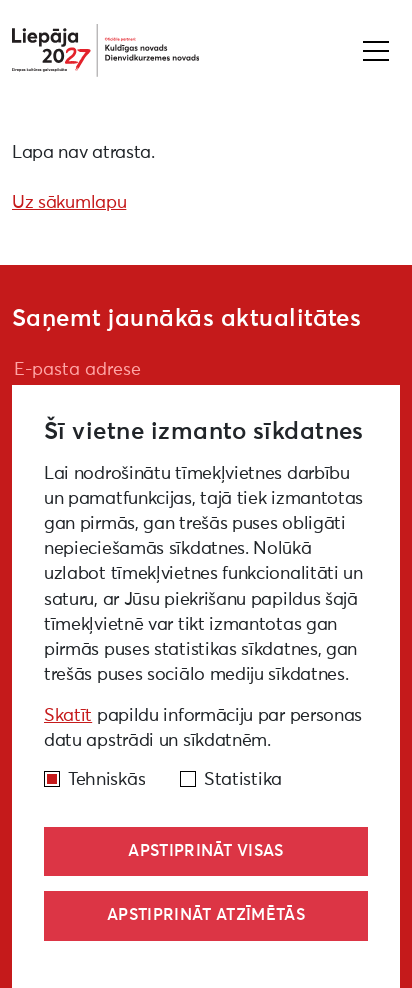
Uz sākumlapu (69, 203)
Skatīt (68, 716)
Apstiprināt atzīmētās (206, 915)
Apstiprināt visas (205, 851)
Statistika (243, 780)
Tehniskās (106, 780)
